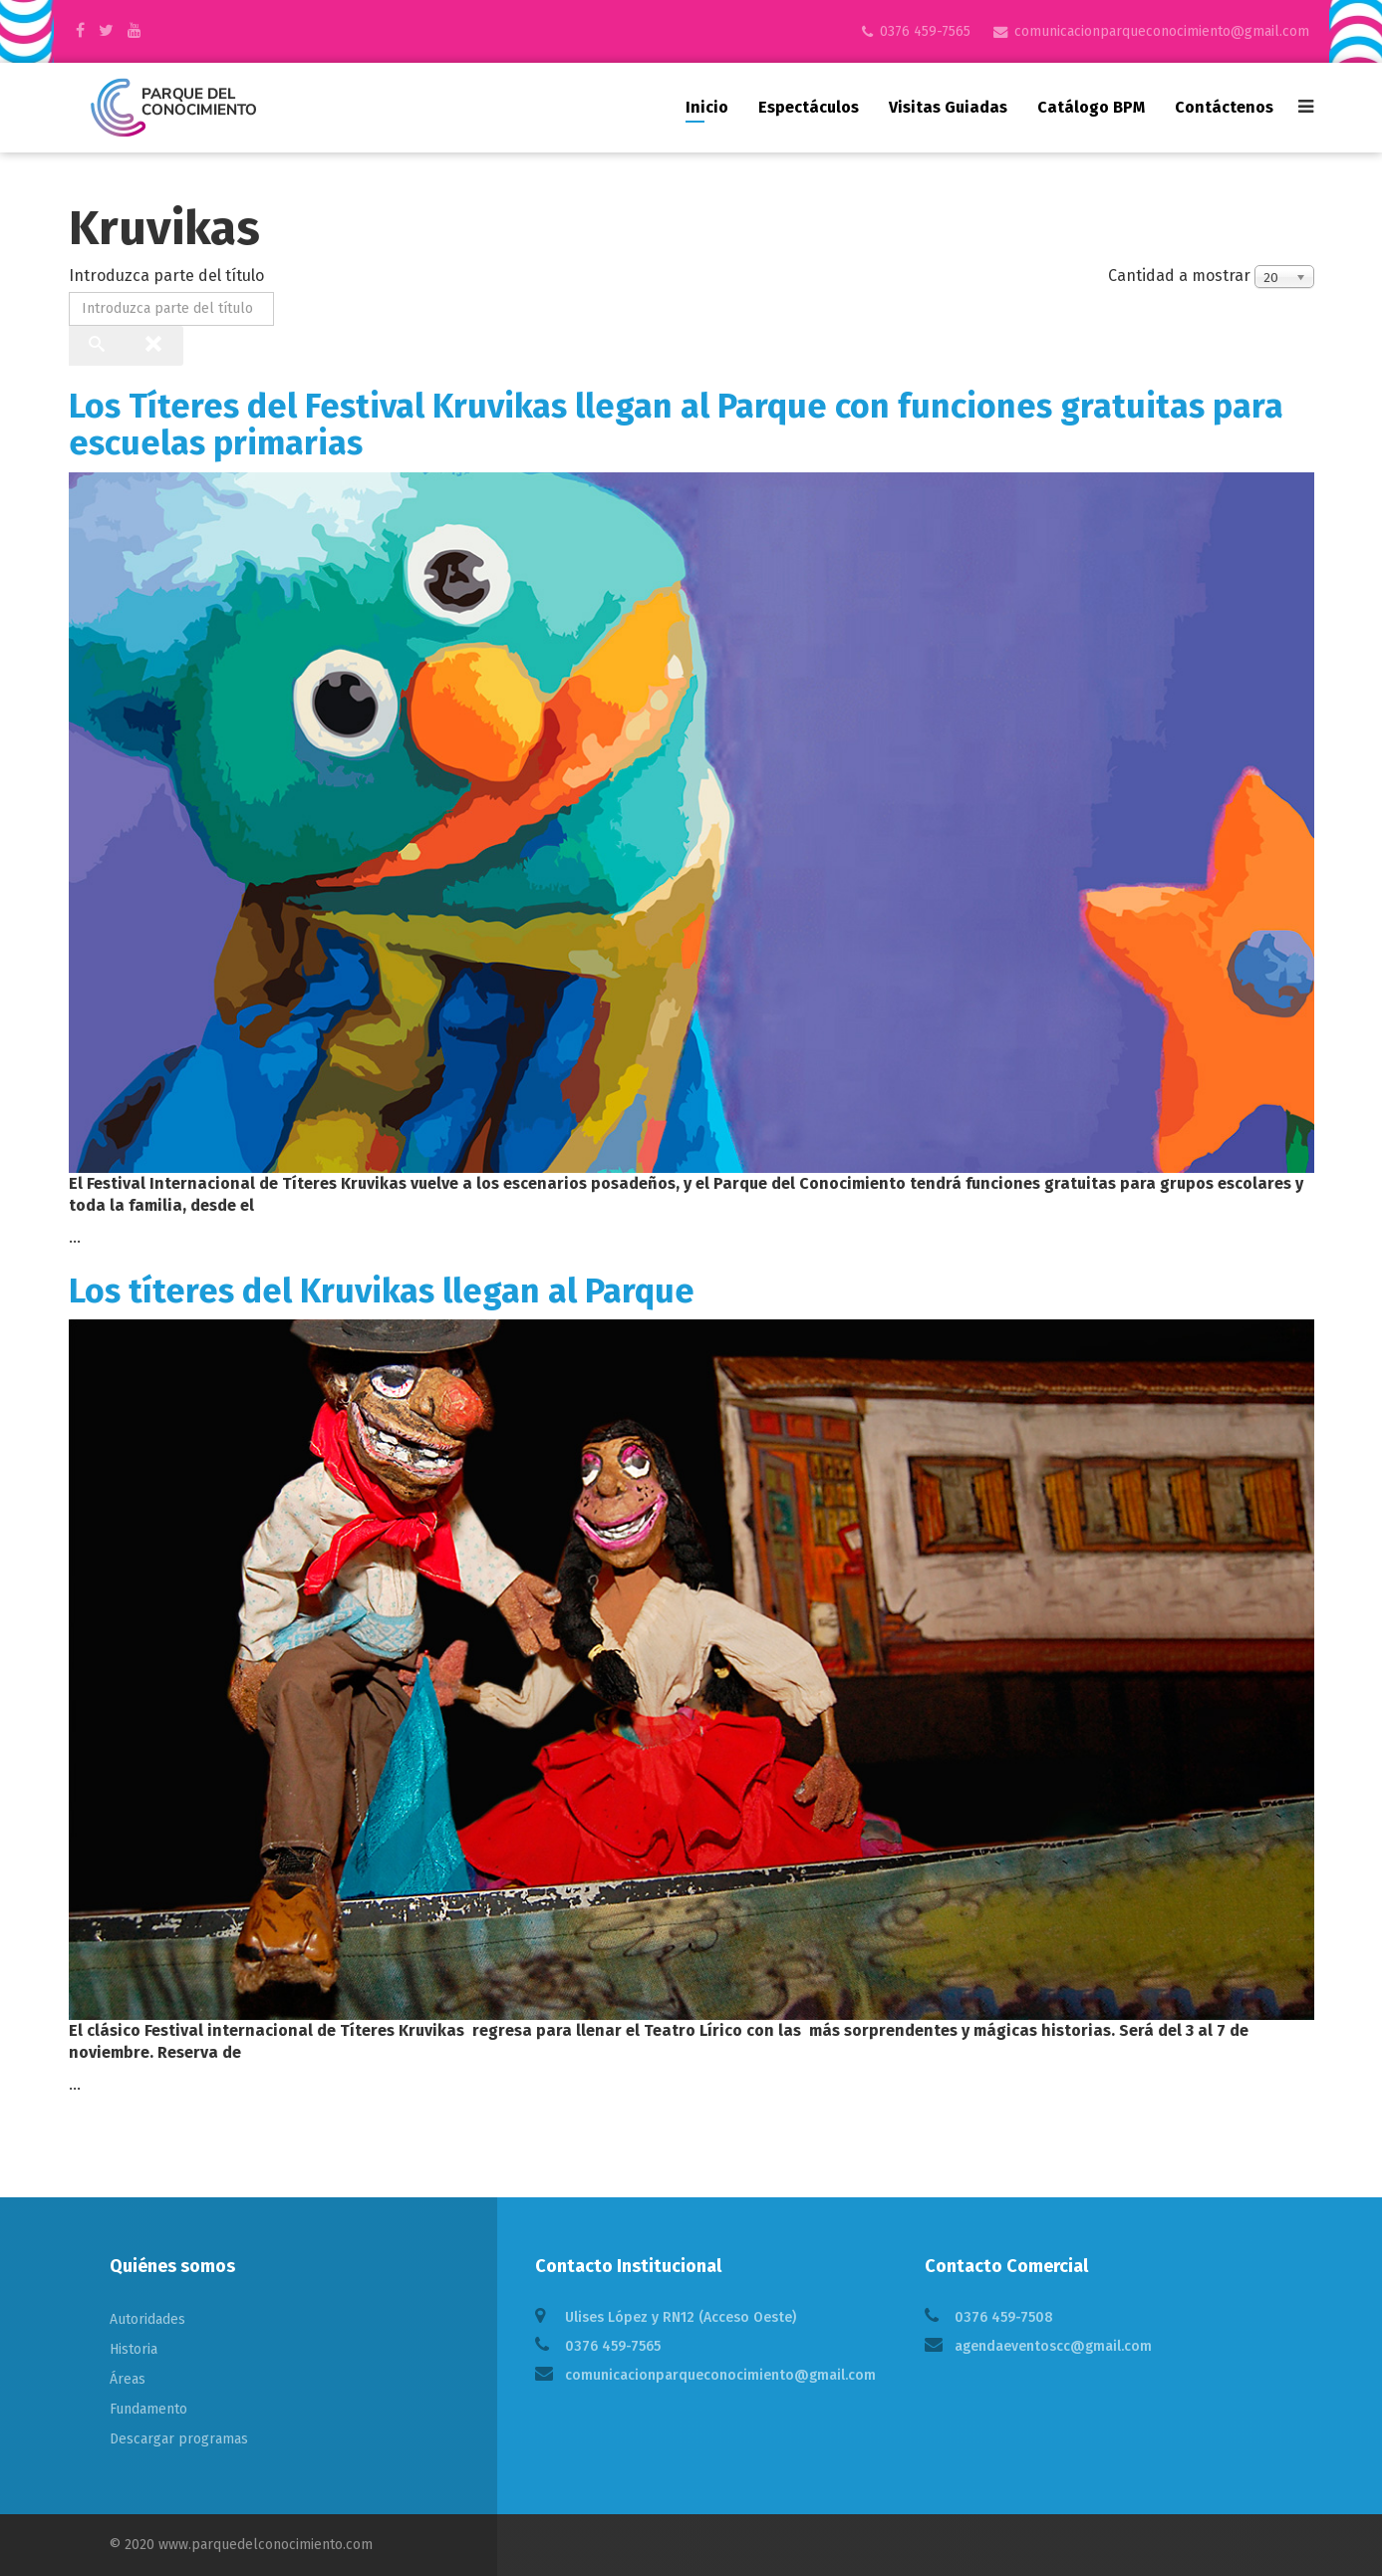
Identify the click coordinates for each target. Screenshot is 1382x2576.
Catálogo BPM (1091, 107)
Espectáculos (808, 107)
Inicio (707, 107)
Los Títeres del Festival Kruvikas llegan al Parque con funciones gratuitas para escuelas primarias (676, 424)
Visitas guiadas (948, 107)
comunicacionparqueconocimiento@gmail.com (1161, 31)
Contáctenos (1224, 107)
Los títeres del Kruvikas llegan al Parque (381, 1291)
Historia (133, 2349)
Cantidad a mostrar (1179, 275)
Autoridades (147, 2319)
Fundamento (148, 2409)
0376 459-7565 (925, 31)
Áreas (127, 2379)
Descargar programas (179, 2439)
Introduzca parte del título (168, 275)
